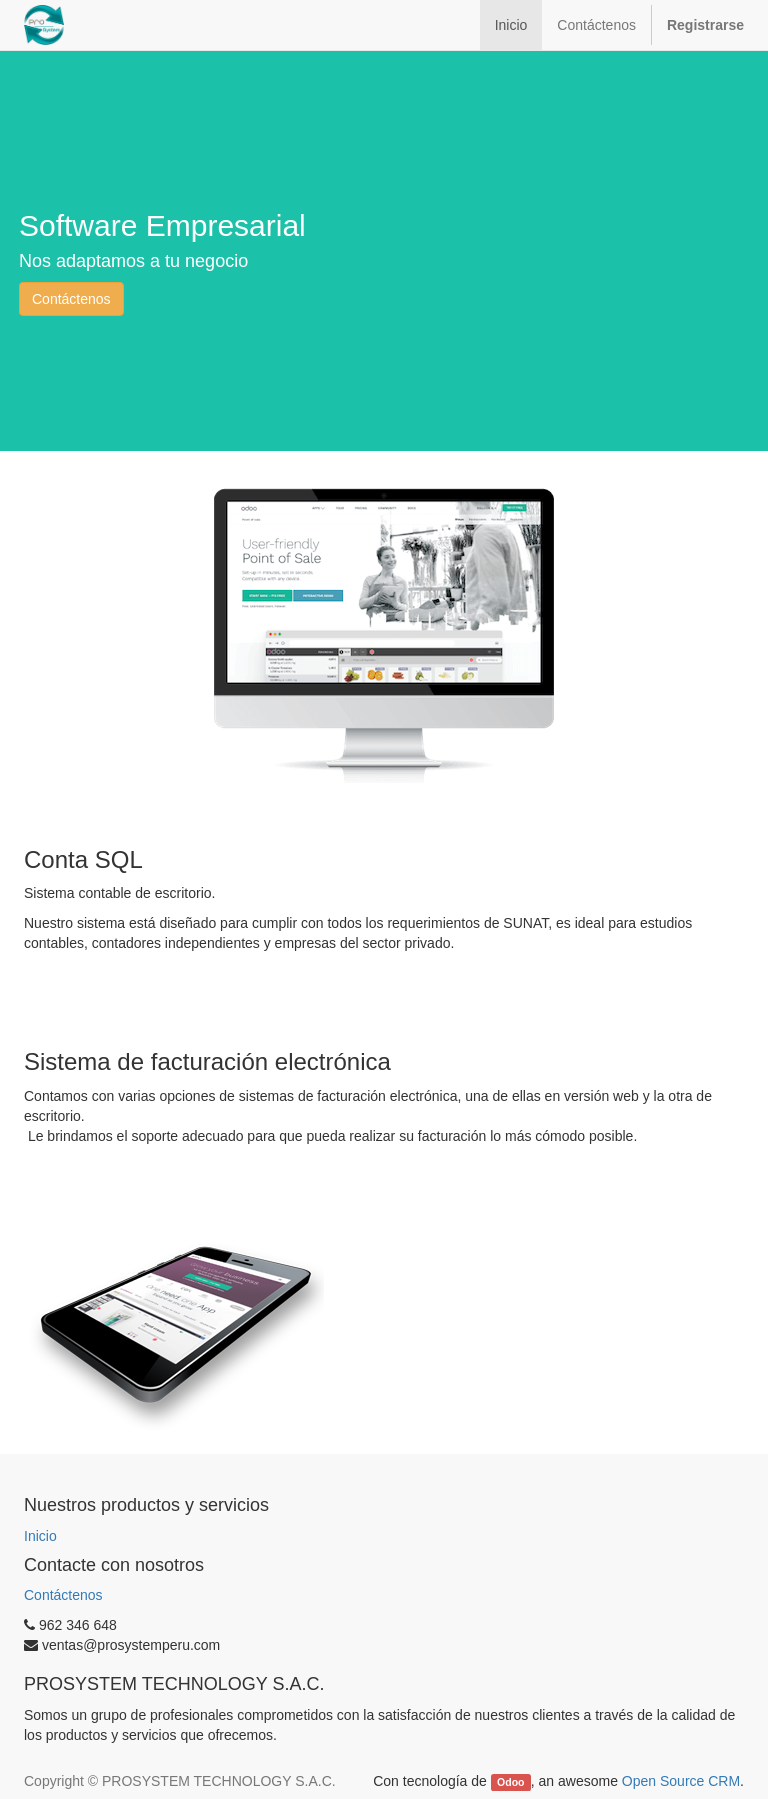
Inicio (40, 1536)
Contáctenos (71, 299)
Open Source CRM (681, 1781)
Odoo (510, 1782)
